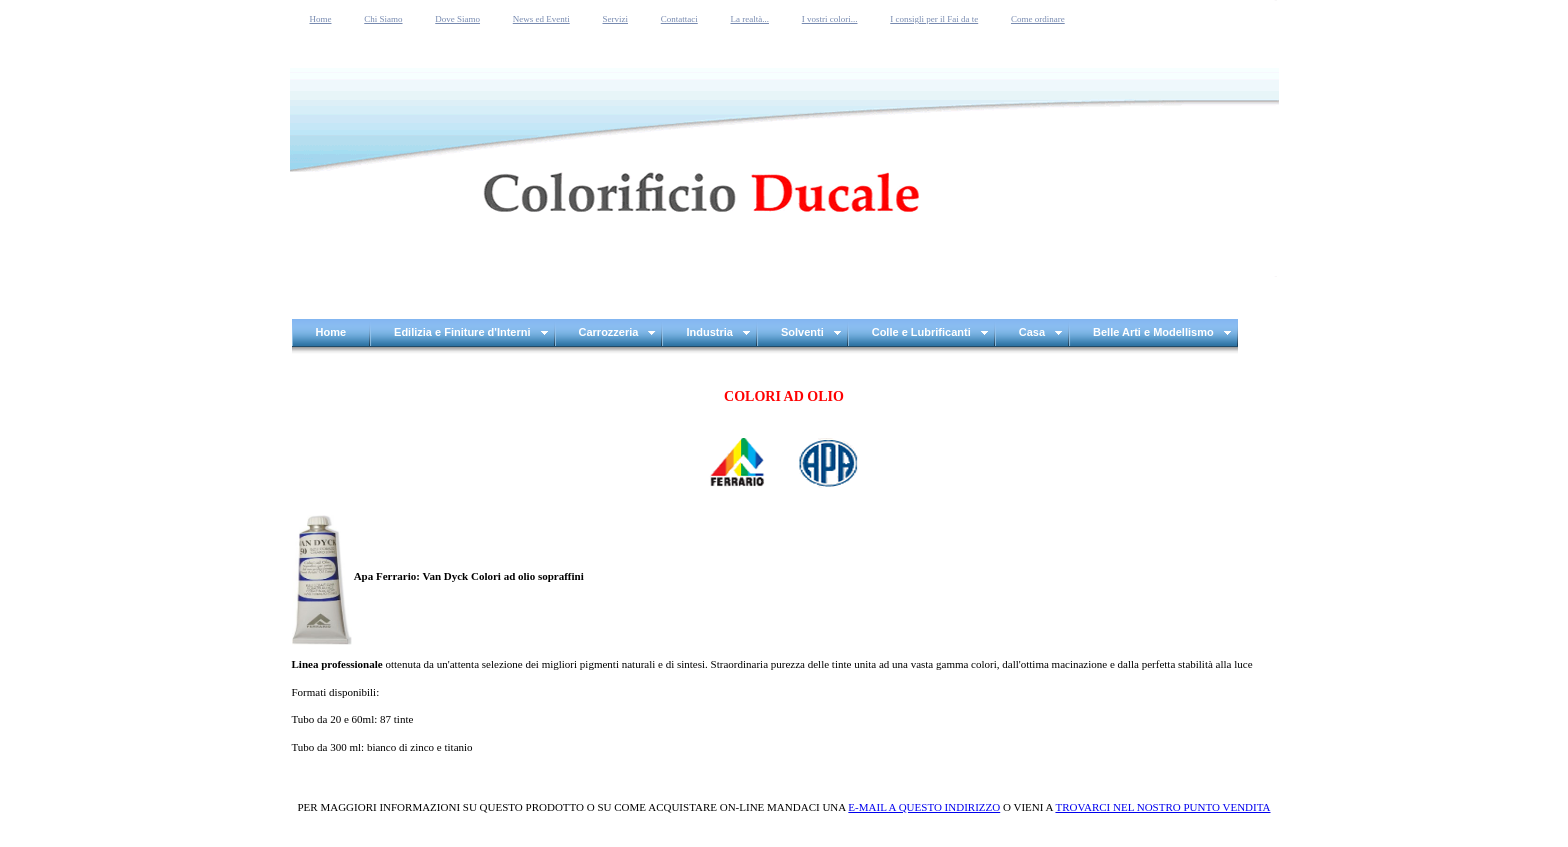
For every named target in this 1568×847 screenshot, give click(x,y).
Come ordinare (1038, 19)
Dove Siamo (457, 19)
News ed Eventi (541, 19)
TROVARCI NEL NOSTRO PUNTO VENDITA (1162, 807)
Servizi (616, 19)
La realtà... (750, 19)
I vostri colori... (830, 19)
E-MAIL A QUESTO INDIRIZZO (924, 807)
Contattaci (679, 19)
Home (321, 19)
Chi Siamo (383, 19)
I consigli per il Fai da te (934, 19)
